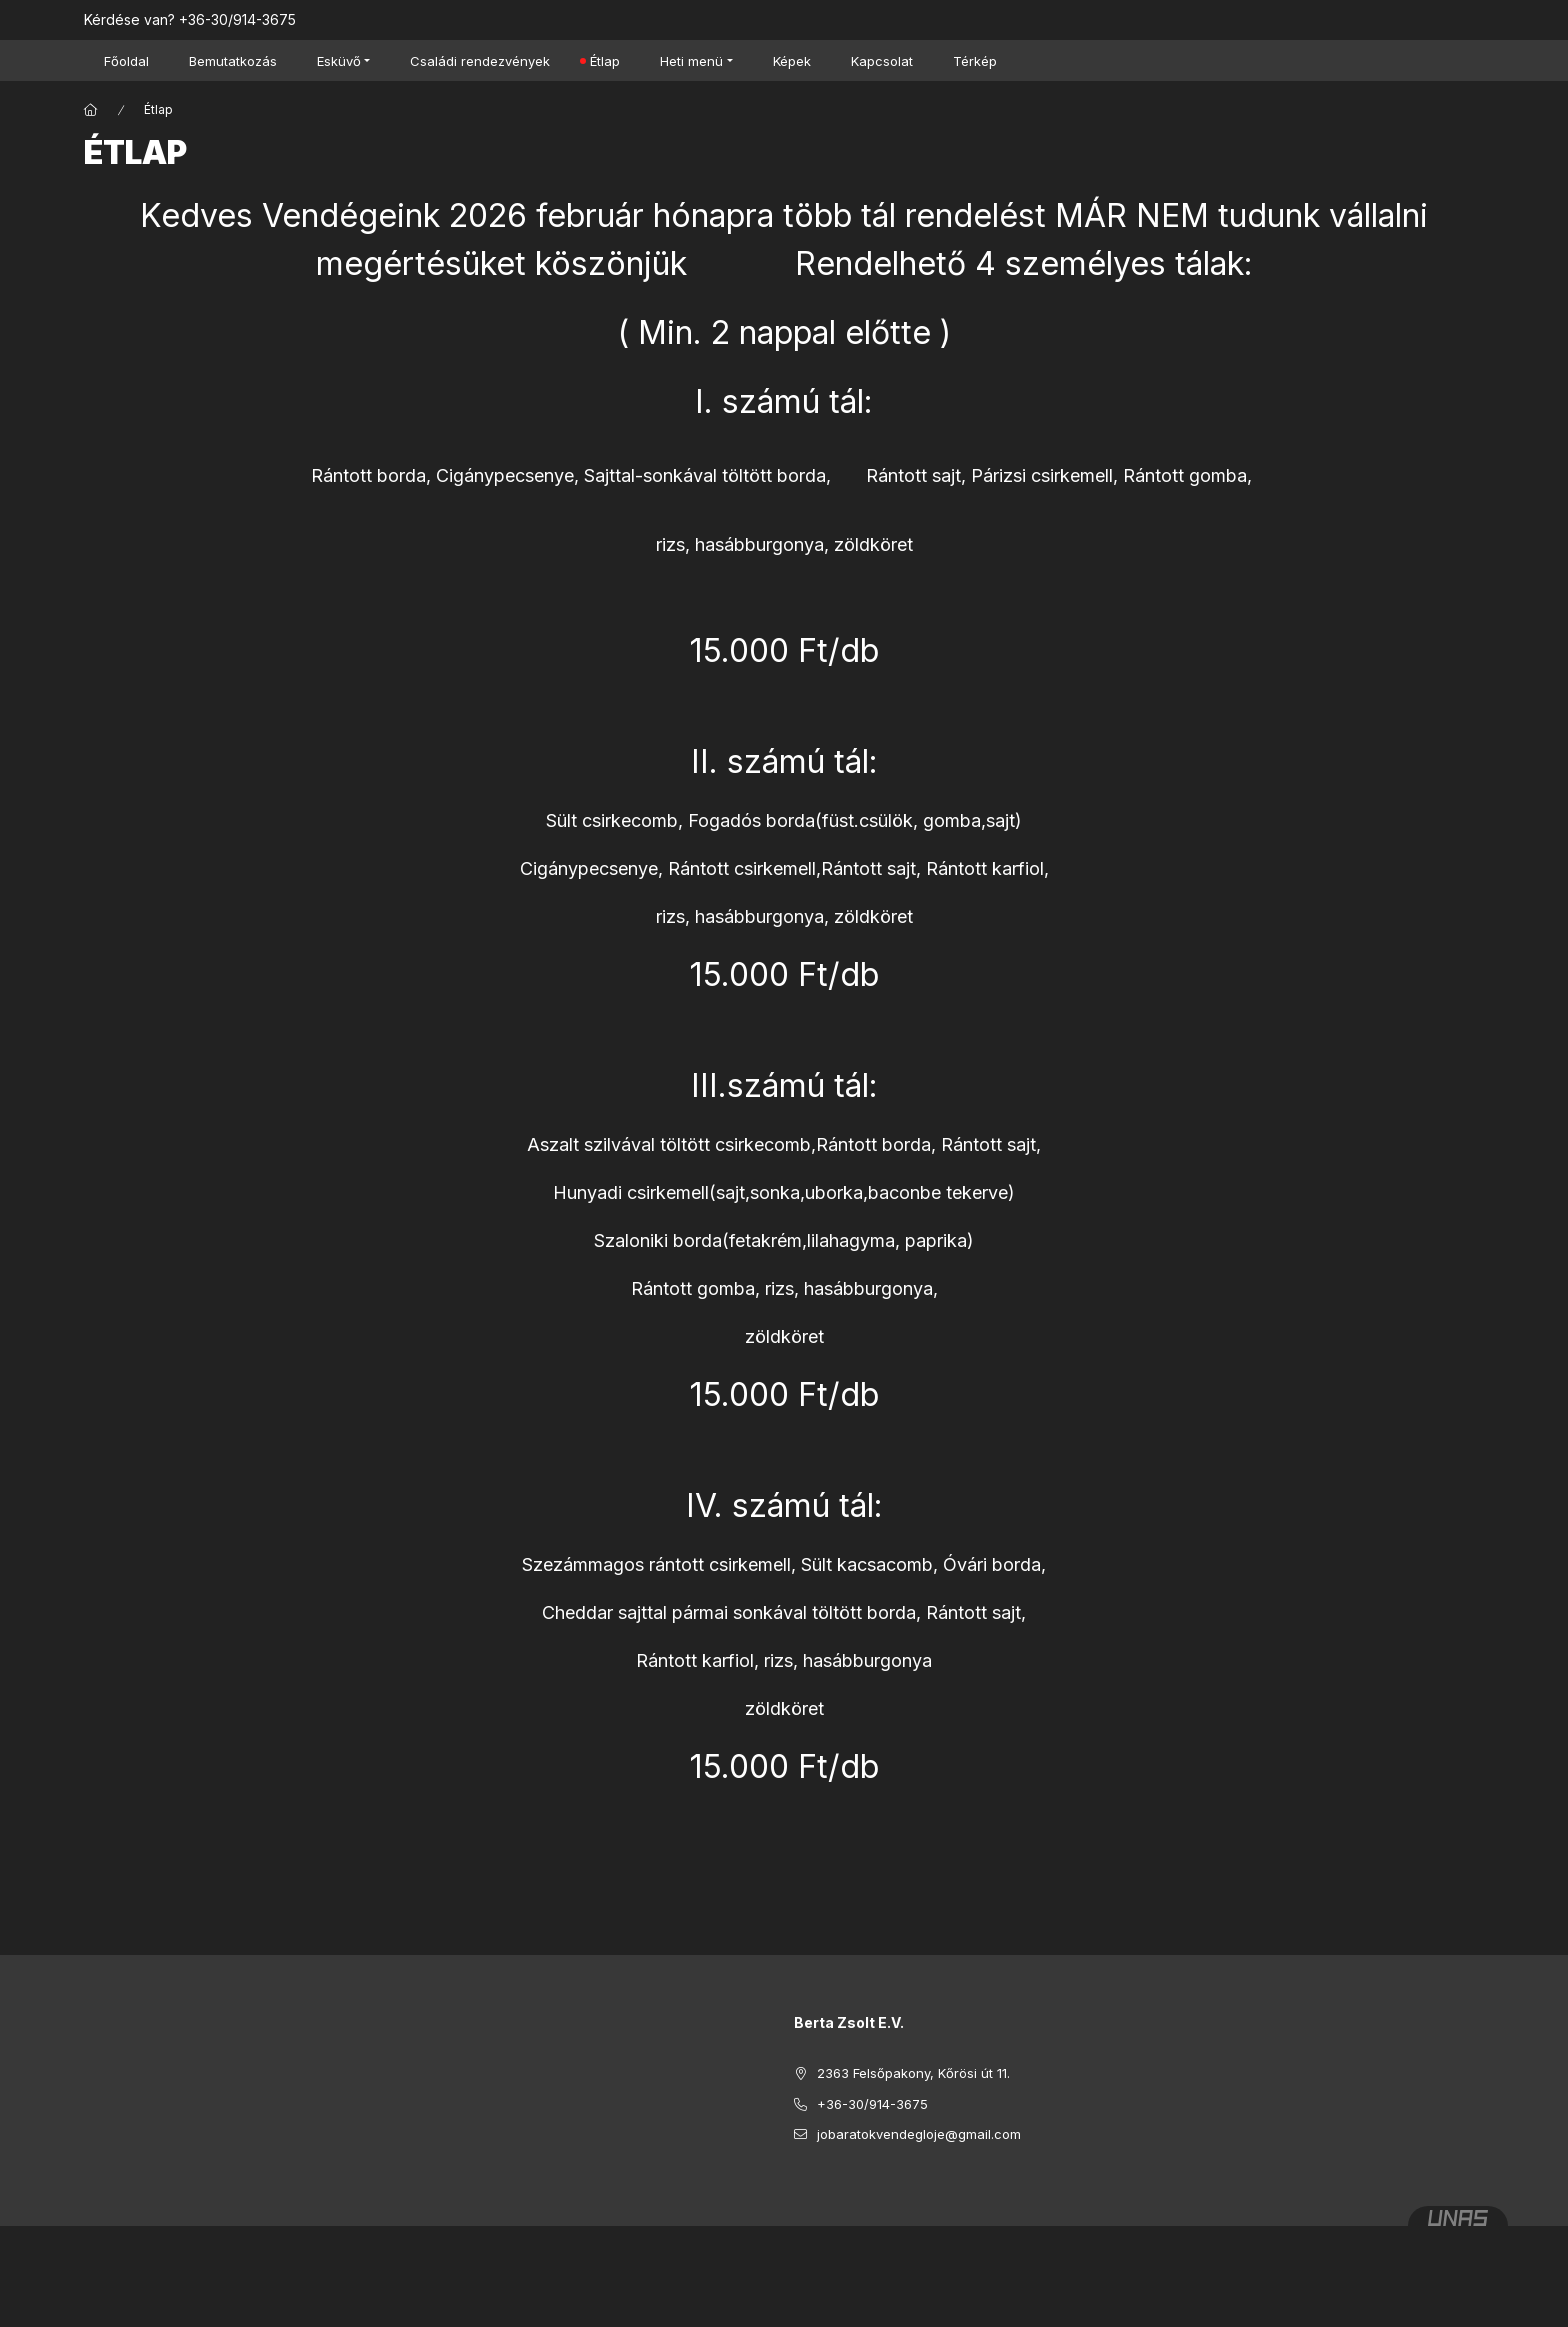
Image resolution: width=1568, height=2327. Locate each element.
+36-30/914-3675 (237, 19)
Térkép (975, 61)
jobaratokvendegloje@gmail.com (919, 2134)
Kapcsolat (882, 61)
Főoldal (126, 61)
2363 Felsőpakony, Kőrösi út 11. (913, 2073)
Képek (792, 61)
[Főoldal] (91, 110)
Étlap (605, 61)
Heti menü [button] (691, 61)
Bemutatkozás (233, 61)
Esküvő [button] (339, 61)
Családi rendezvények (480, 61)
